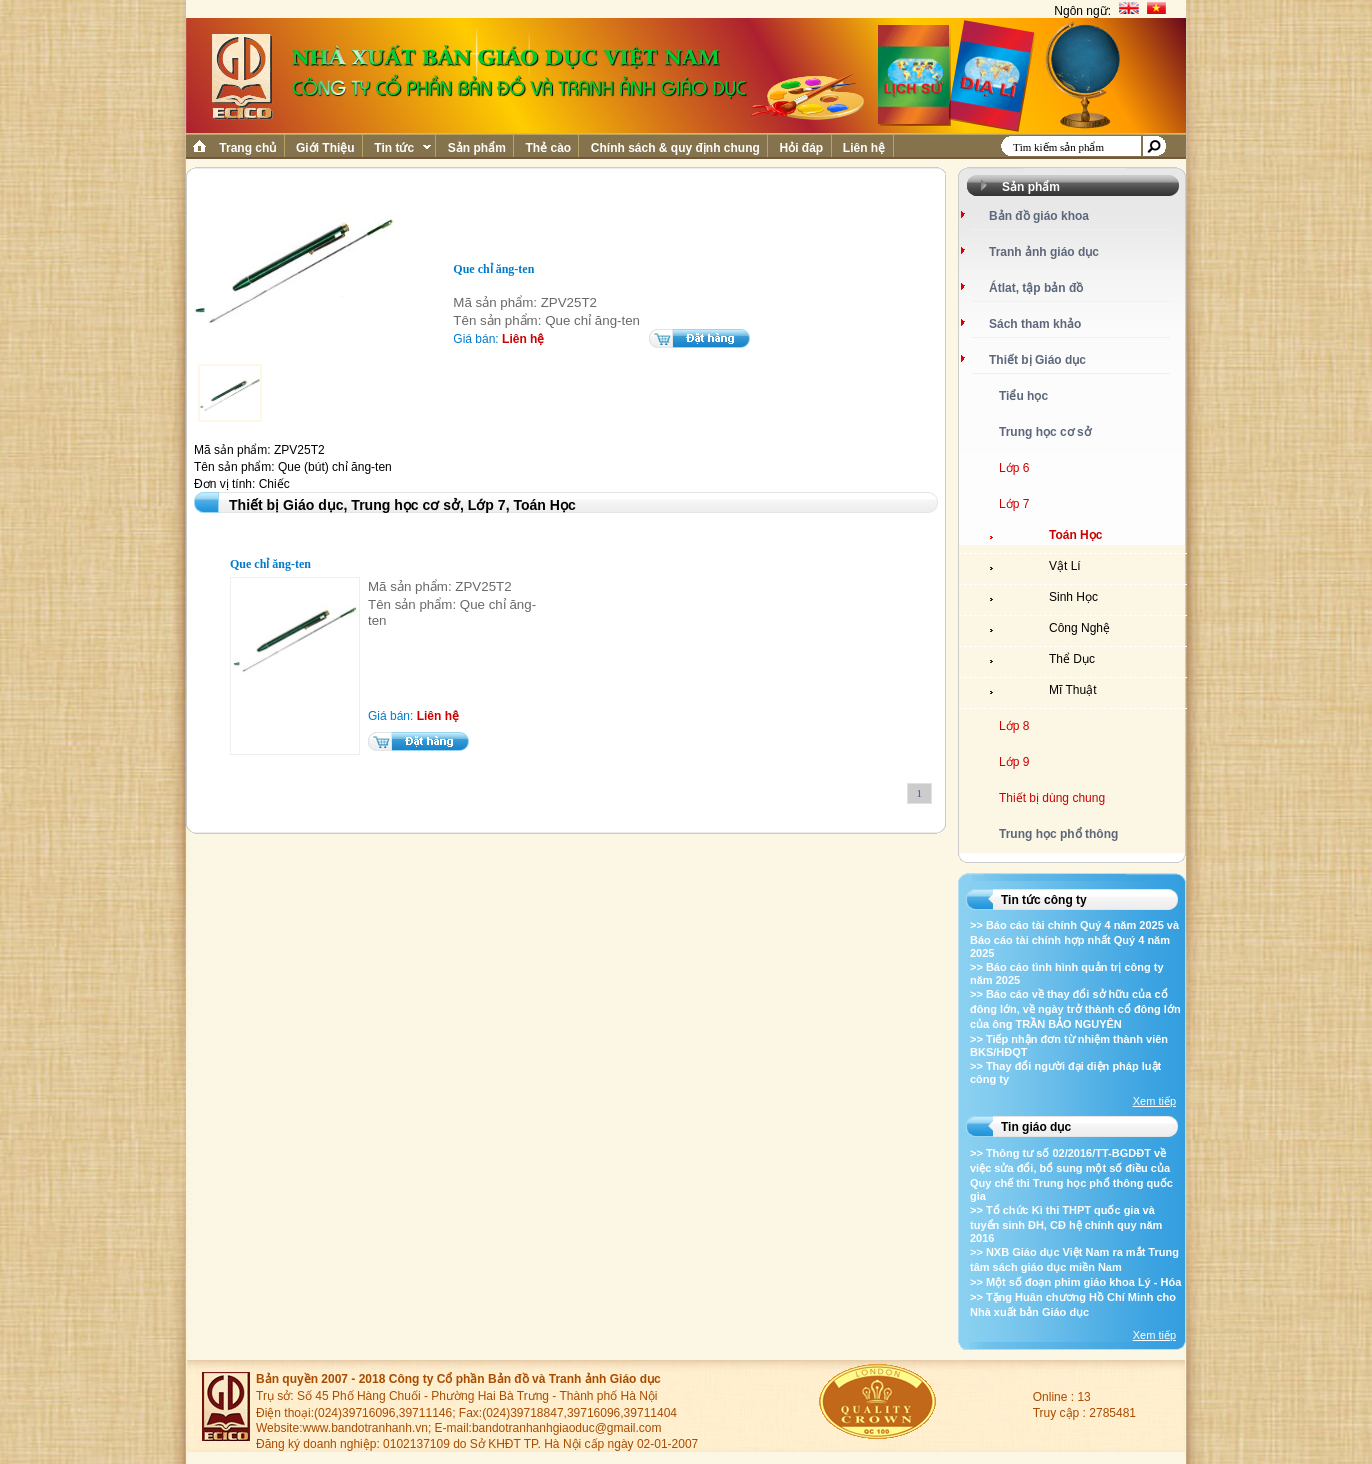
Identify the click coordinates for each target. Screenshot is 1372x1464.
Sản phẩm (476, 148)
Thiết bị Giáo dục (1037, 360)
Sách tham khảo (1035, 324)
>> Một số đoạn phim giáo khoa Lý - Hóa (1075, 1282)
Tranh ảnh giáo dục (1044, 252)
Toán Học (1075, 535)
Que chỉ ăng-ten (270, 564)
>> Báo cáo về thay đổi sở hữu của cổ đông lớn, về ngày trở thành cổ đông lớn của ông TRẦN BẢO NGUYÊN (1075, 1009)
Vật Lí (1065, 566)
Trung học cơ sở (1045, 432)
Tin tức (401, 148)
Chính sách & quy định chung (675, 148)
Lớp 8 (1014, 726)
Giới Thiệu (325, 148)
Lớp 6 (1014, 468)
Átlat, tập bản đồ (1036, 288)
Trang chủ (248, 148)
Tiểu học (1023, 396)
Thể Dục (1072, 659)
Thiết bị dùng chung (1052, 798)
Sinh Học (1073, 597)
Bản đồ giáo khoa (1039, 216)
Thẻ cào (548, 148)
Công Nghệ (1079, 628)
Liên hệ (864, 148)
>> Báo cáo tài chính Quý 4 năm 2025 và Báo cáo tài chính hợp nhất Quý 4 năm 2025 (1074, 939)
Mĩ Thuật (1072, 690)
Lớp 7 (1014, 504)
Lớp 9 (1014, 762)
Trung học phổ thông (1058, 834)
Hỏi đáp (801, 148)
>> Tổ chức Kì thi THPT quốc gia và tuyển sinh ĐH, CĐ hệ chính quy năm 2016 (1066, 1224)
